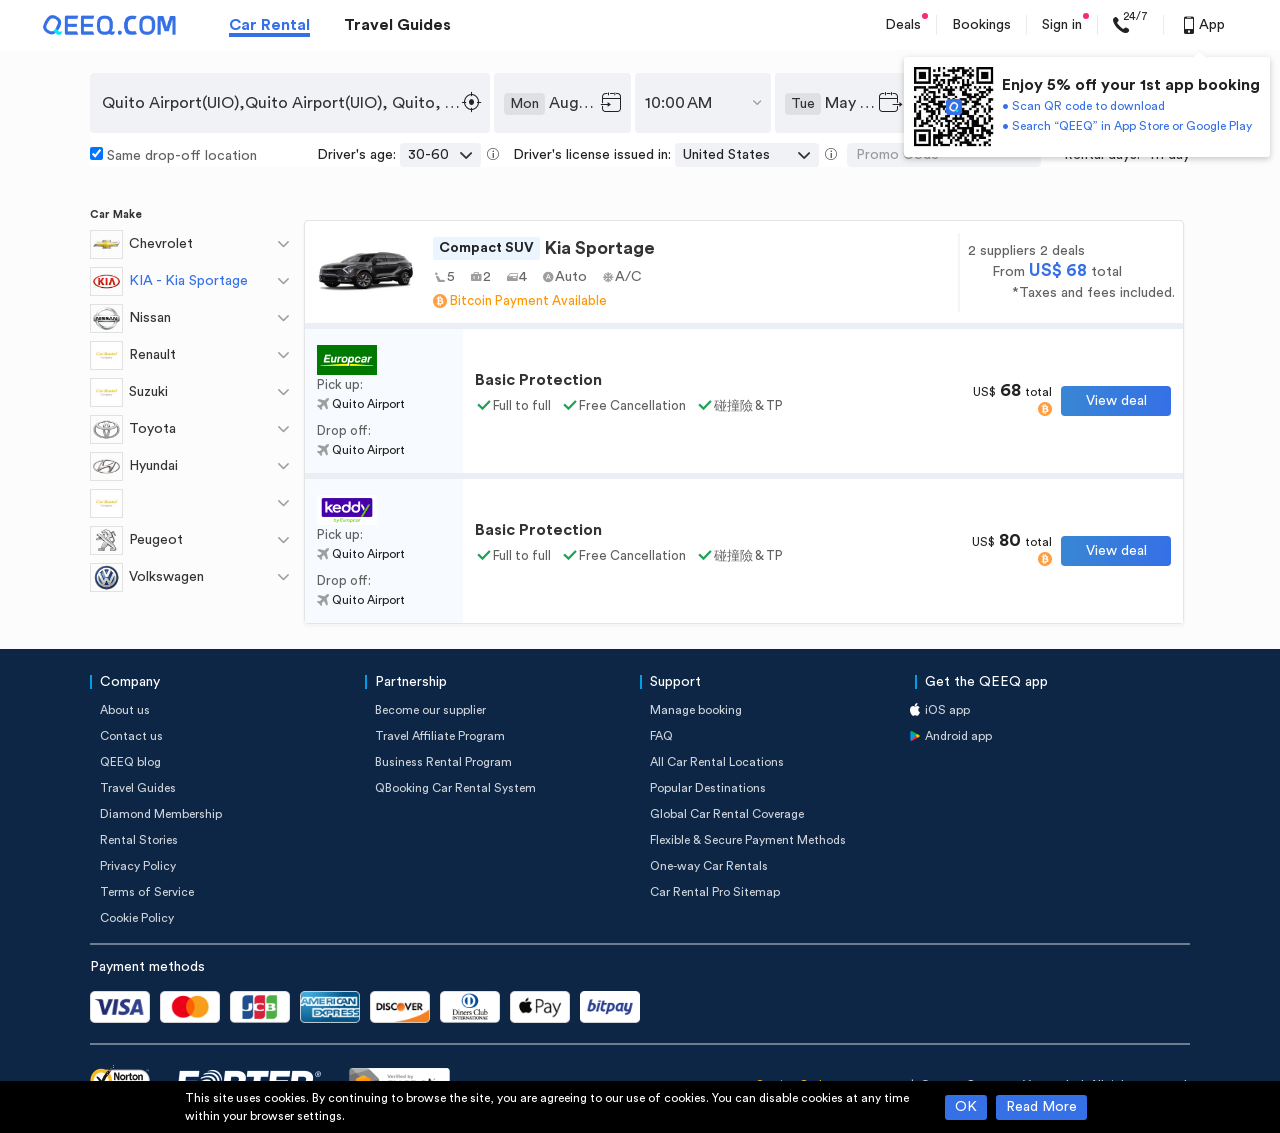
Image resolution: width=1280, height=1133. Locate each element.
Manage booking (696, 710)
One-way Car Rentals (709, 866)
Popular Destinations (708, 788)
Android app (958, 736)
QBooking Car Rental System (455, 788)
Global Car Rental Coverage (727, 814)
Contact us (131, 736)
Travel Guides (397, 25)
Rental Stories (139, 840)
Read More (1041, 1107)
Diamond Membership (161, 814)
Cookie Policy (137, 918)
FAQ (661, 736)
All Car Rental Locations (717, 762)
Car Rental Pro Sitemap (715, 892)
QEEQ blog (130, 762)
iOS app (947, 710)
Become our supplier (430, 710)
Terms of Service (147, 892)
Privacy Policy (138, 866)
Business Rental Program (443, 762)
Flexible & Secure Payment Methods (748, 840)
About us (125, 710)
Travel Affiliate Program (440, 736)
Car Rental (269, 25)
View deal (1116, 401)
